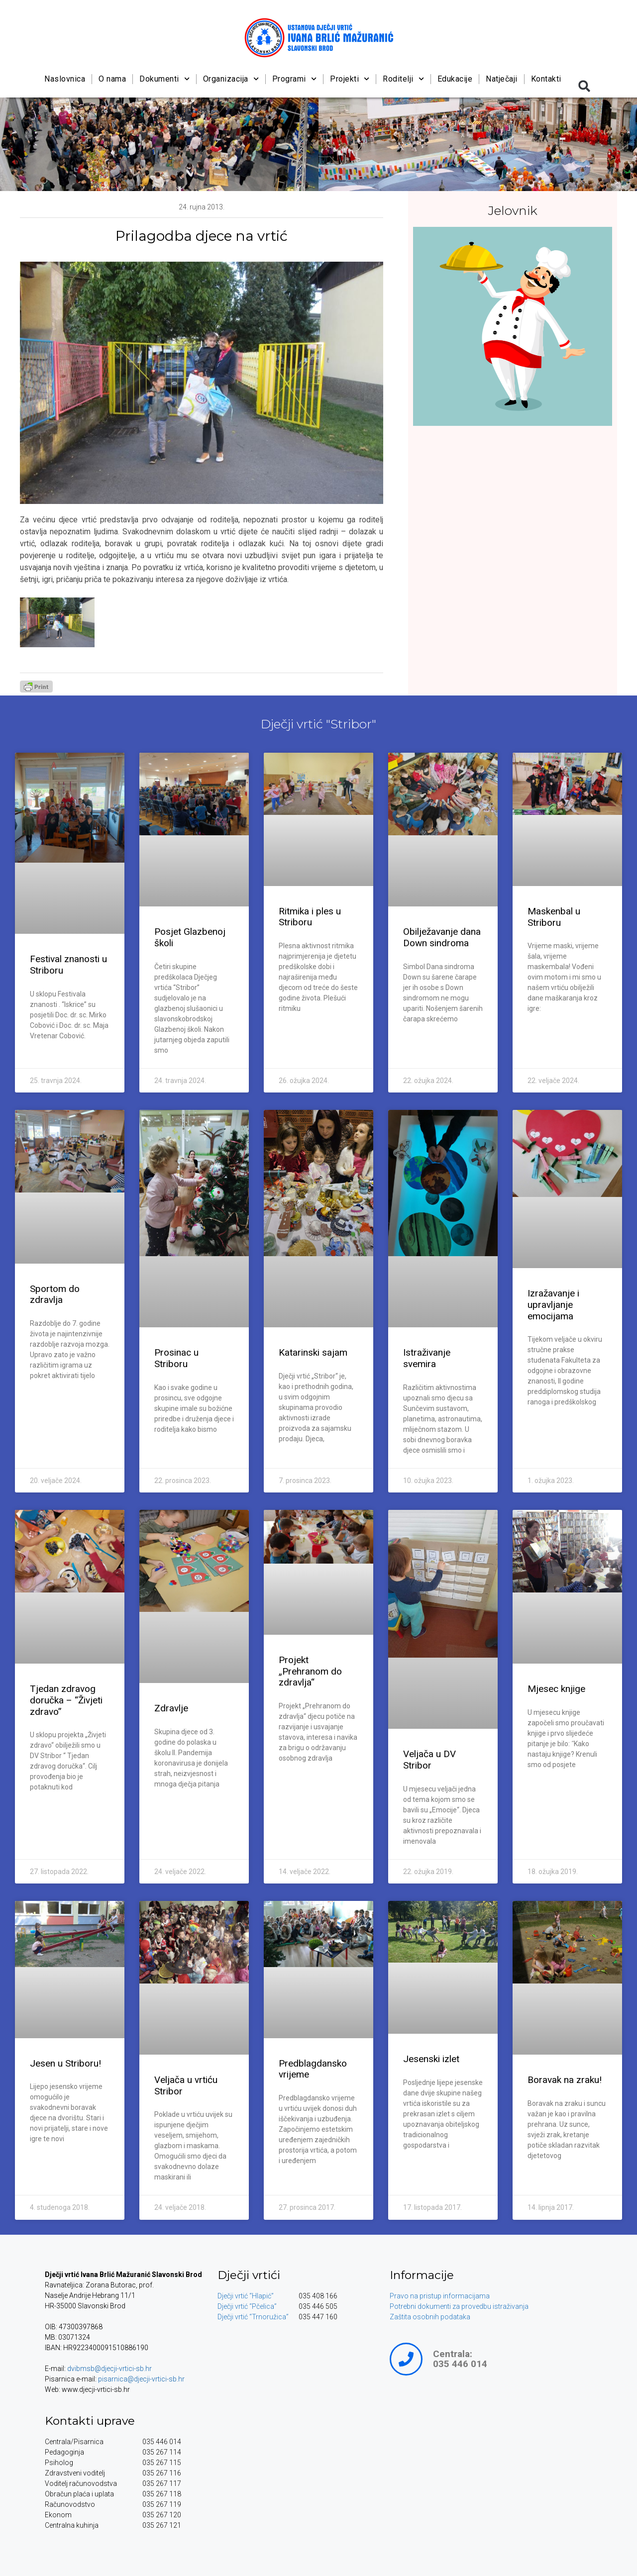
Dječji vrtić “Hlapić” (245, 2296)
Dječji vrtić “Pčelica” (247, 2306)
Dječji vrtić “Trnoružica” (253, 2317)
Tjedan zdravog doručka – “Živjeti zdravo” (66, 1700)
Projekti (349, 79)
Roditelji (403, 79)
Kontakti (546, 79)
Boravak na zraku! (565, 2079)
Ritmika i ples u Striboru (310, 916)
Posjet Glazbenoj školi (189, 937)
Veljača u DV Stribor (429, 1759)
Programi (294, 79)
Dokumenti (164, 79)
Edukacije (454, 79)
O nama (112, 79)
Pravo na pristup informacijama (440, 2296)
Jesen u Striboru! (65, 2063)
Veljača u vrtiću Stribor (185, 2085)
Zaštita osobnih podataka (430, 2317)
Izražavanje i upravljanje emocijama (553, 1305)
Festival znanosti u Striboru (68, 964)
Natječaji (502, 79)
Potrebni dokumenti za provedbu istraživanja (459, 2306)
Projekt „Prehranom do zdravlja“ (310, 1671)
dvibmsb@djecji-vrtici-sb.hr (109, 2369)
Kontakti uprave (90, 2421)
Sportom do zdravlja (55, 1294)
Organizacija (230, 79)
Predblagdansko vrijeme (313, 2069)
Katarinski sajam (313, 1352)
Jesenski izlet (431, 2059)
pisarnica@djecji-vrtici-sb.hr (141, 2379)
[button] (584, 86)
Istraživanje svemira (426, 1358)
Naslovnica (64, 79)
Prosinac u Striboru (176, 1358)
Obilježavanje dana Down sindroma (442, 937)
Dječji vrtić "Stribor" (318, 723)
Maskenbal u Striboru (554, 916)
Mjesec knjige (556, 1688)
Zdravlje (171, 1708)
